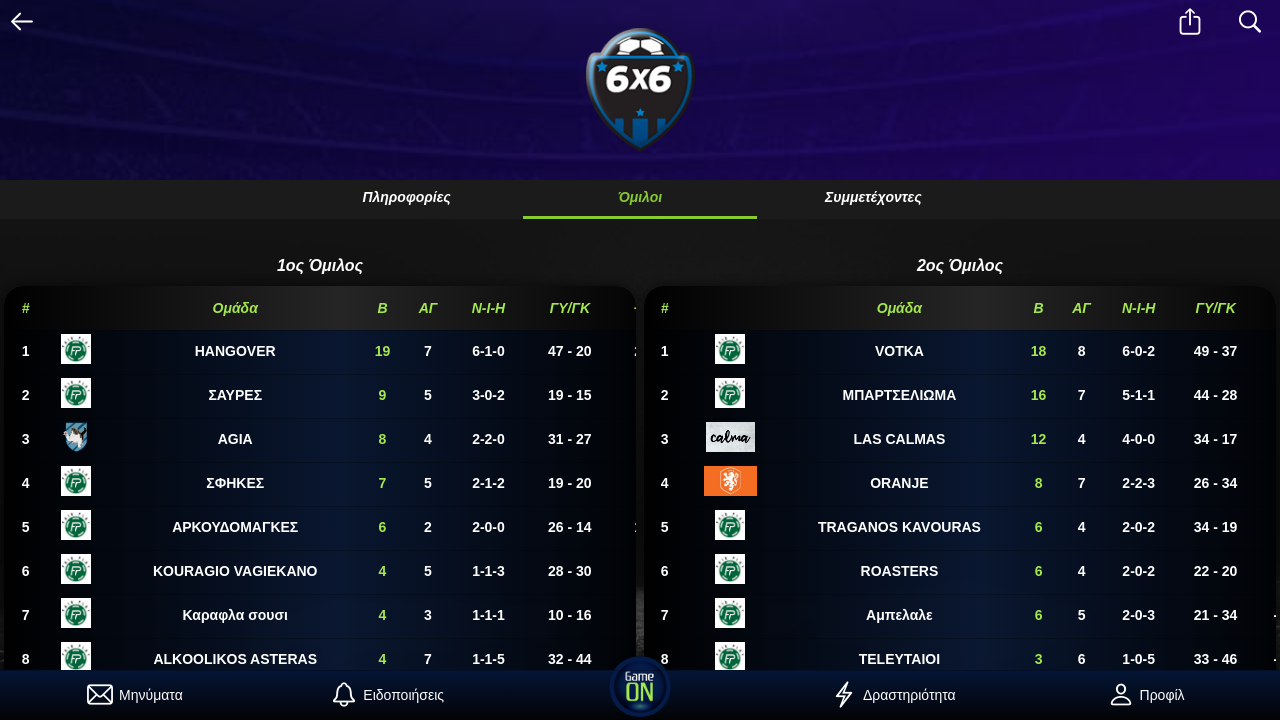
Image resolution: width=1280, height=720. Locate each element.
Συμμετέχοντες (873, 197)
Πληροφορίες (406, 197)
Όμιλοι (640, 197)
